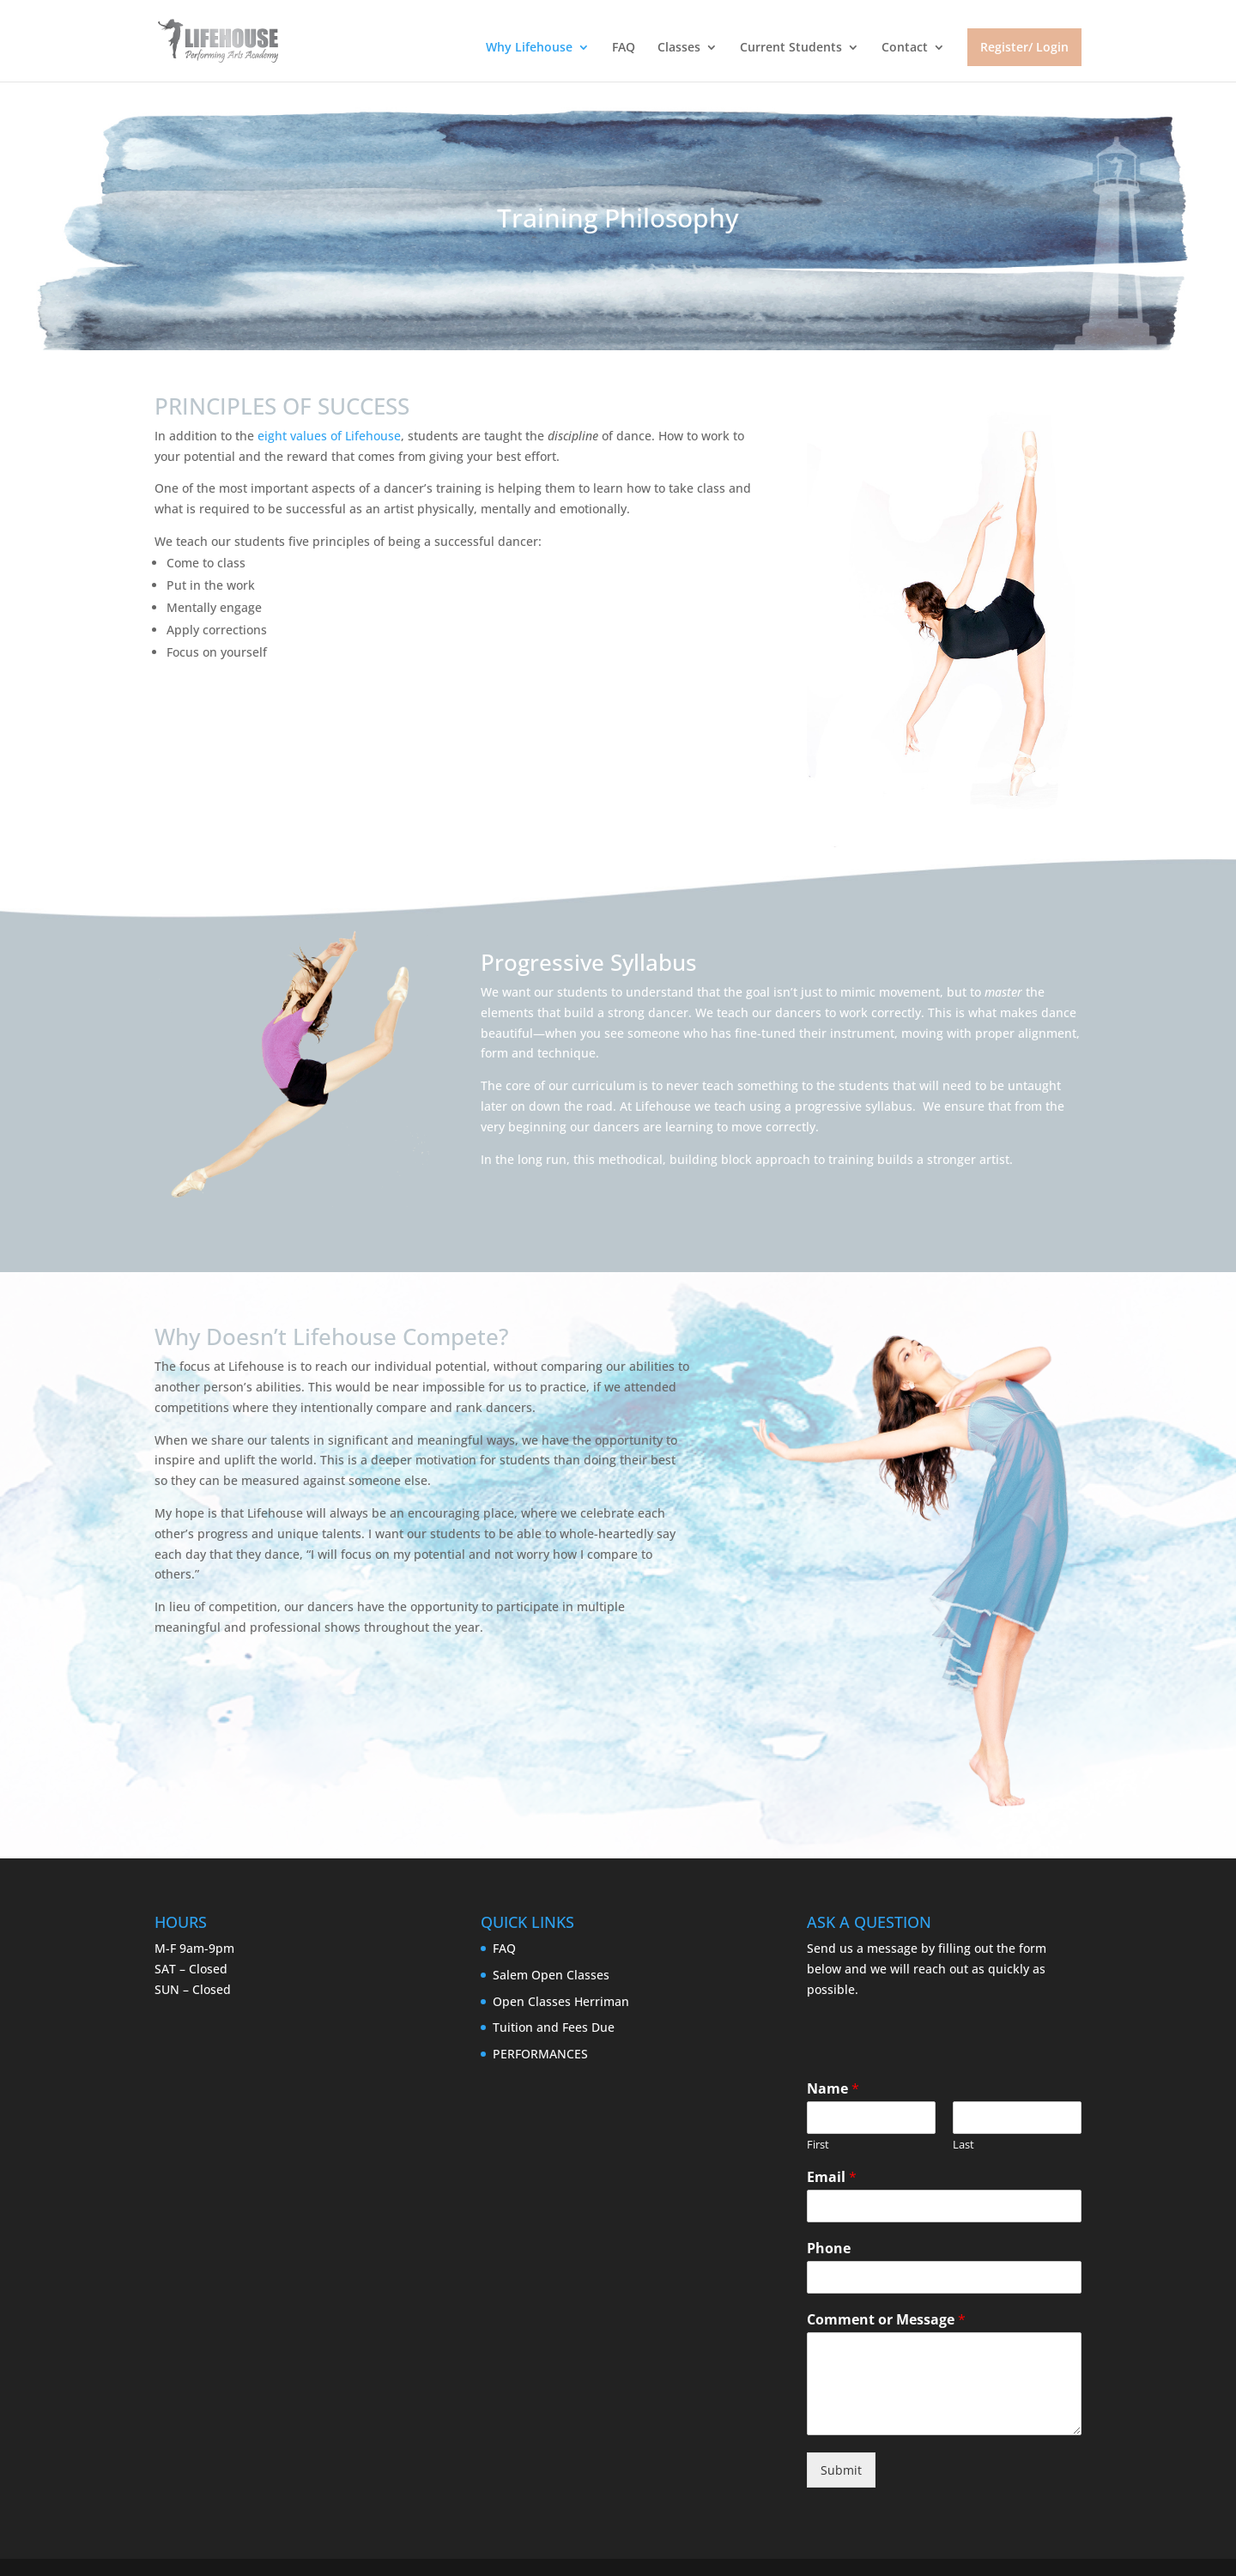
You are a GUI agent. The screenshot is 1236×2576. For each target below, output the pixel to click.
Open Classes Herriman (561, 2001)
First (818, 2144)
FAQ (623, 48)
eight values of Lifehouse (329, 435)
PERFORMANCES (540, 2054)
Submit (841, 2470)
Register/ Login (1024, 47)
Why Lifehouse (529, 48)
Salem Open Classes (551, 1975)
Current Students (791, 48)
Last (963, 2144)
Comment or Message (886, 2320)
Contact (905, 48)
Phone (829, 2249)
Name (833, 2089)
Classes (678, 48)
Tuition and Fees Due (554, 2027)
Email (832, 2177)
